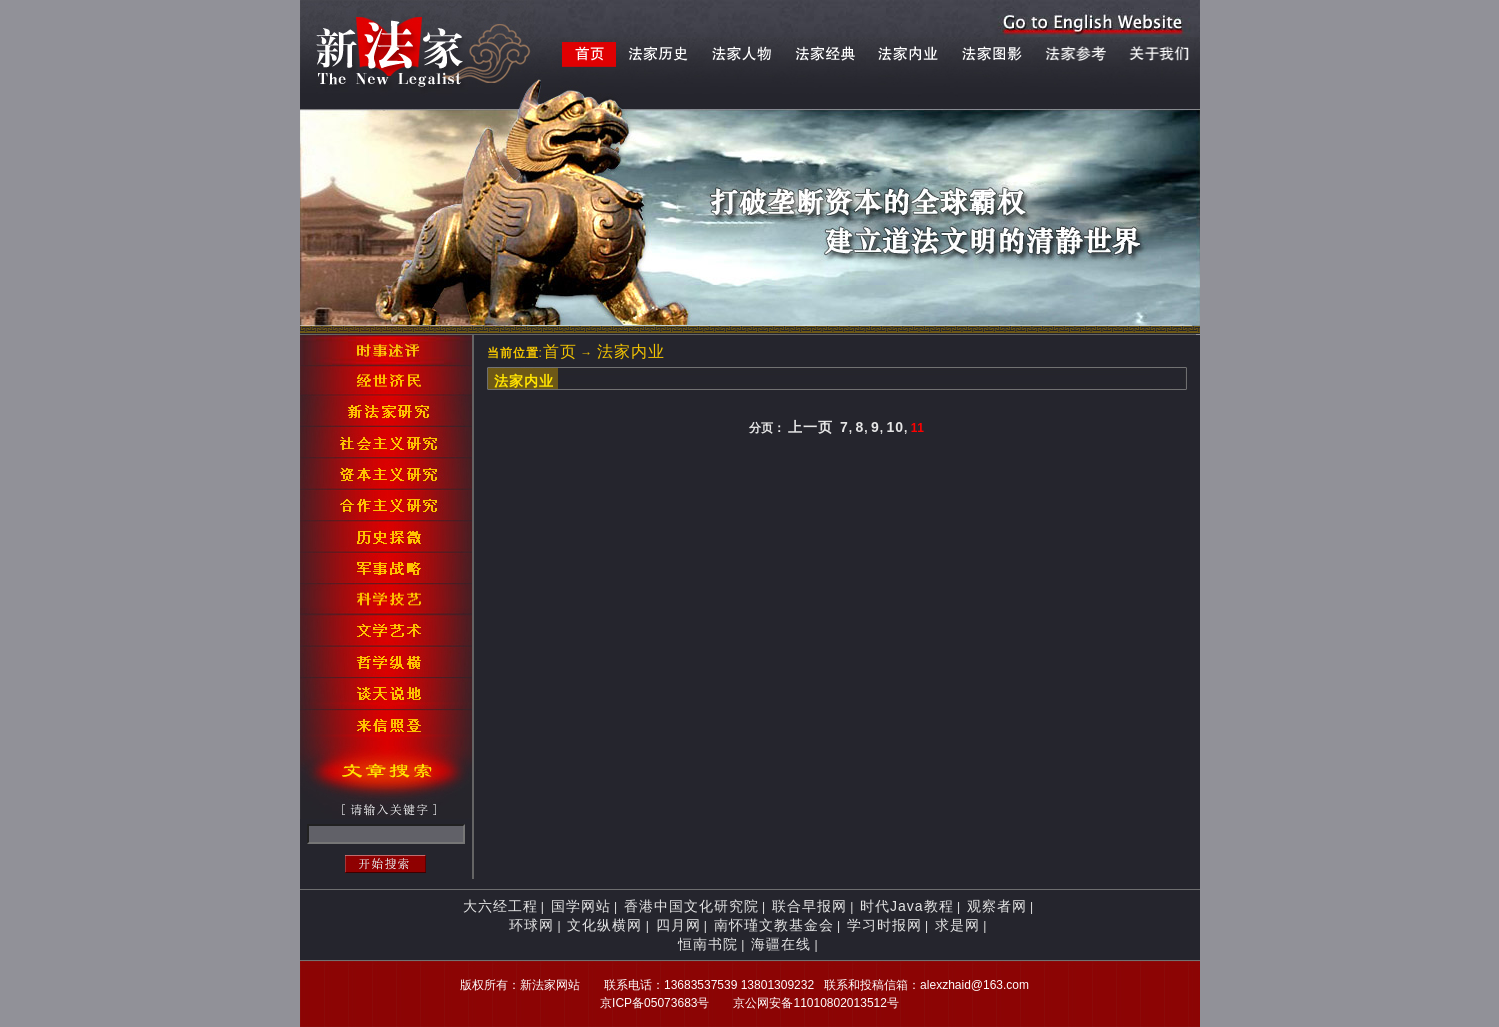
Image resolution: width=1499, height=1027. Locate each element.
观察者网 (997, 906)
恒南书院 (708, 944)
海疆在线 (781, 944)
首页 (560, 351)
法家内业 (631, 351)
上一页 (810, 427)
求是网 (957, 925)
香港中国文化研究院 (691, 906)
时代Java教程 (907, 906)
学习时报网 (884, 925)
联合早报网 (809, 906)
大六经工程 (500, 906)
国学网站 (581, 906)
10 (895, 427)
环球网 (531, 925)
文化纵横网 (604, 925)
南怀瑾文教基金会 (774, 925)
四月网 (678, 925)
